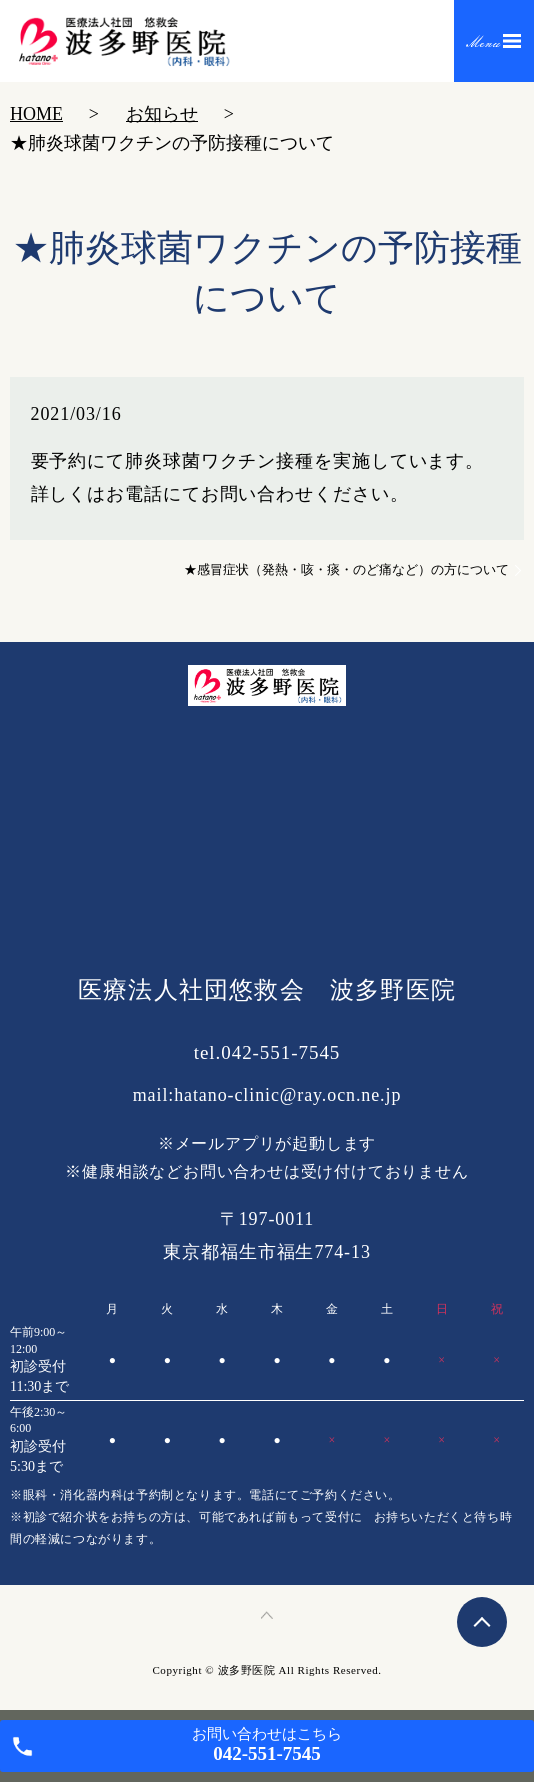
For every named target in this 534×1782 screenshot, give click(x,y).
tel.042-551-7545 (267, 1052)
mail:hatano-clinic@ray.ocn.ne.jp (267, 1095)
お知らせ (162, 114)
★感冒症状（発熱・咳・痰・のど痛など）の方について (346, 569)
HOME (36, 114)
